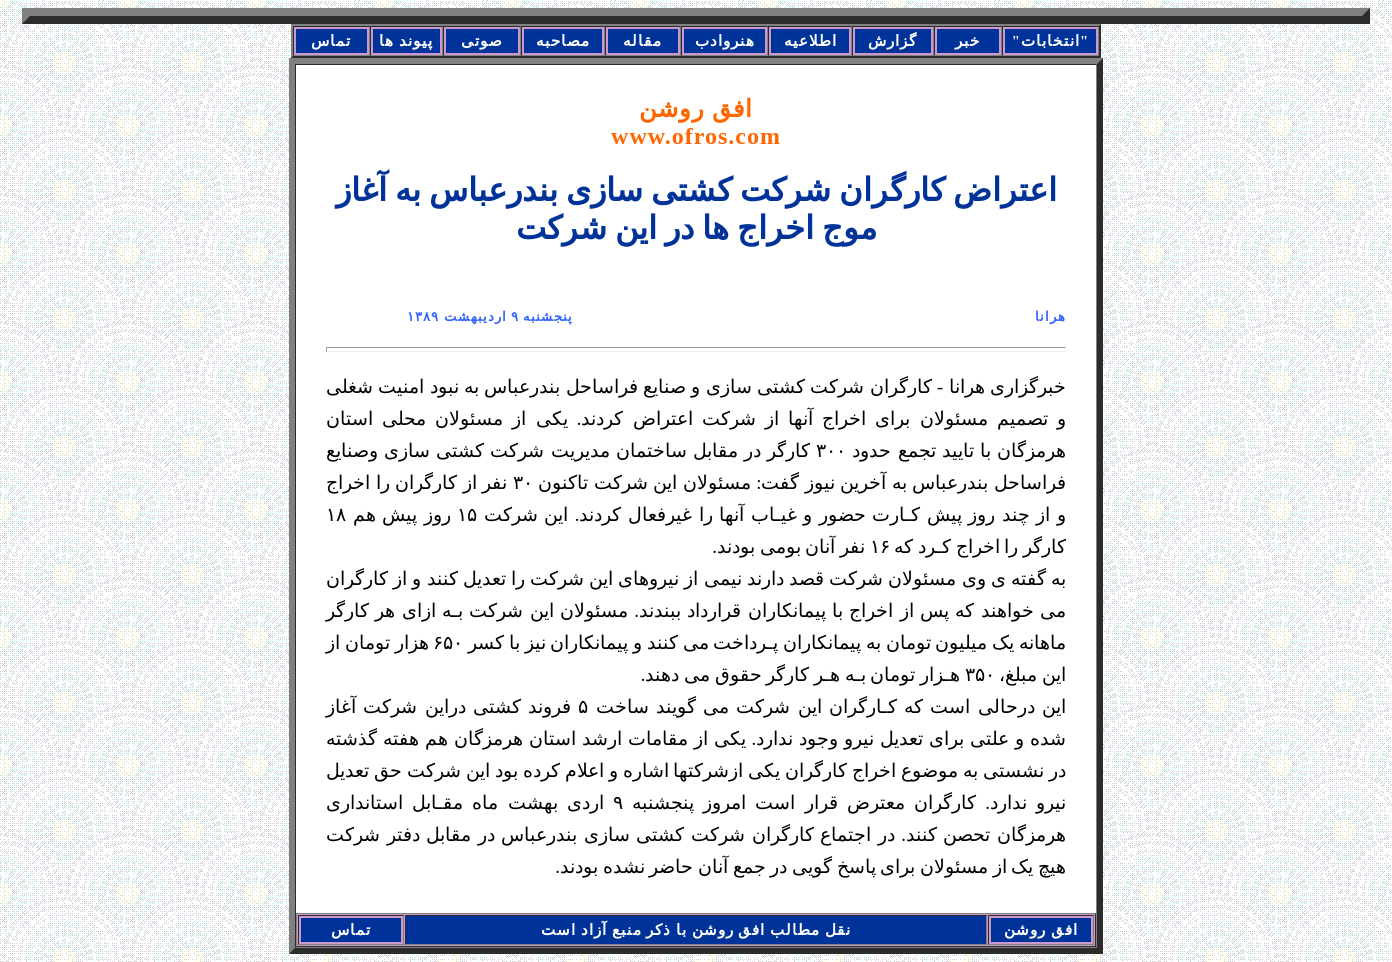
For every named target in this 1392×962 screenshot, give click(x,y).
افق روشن (696, 122)
